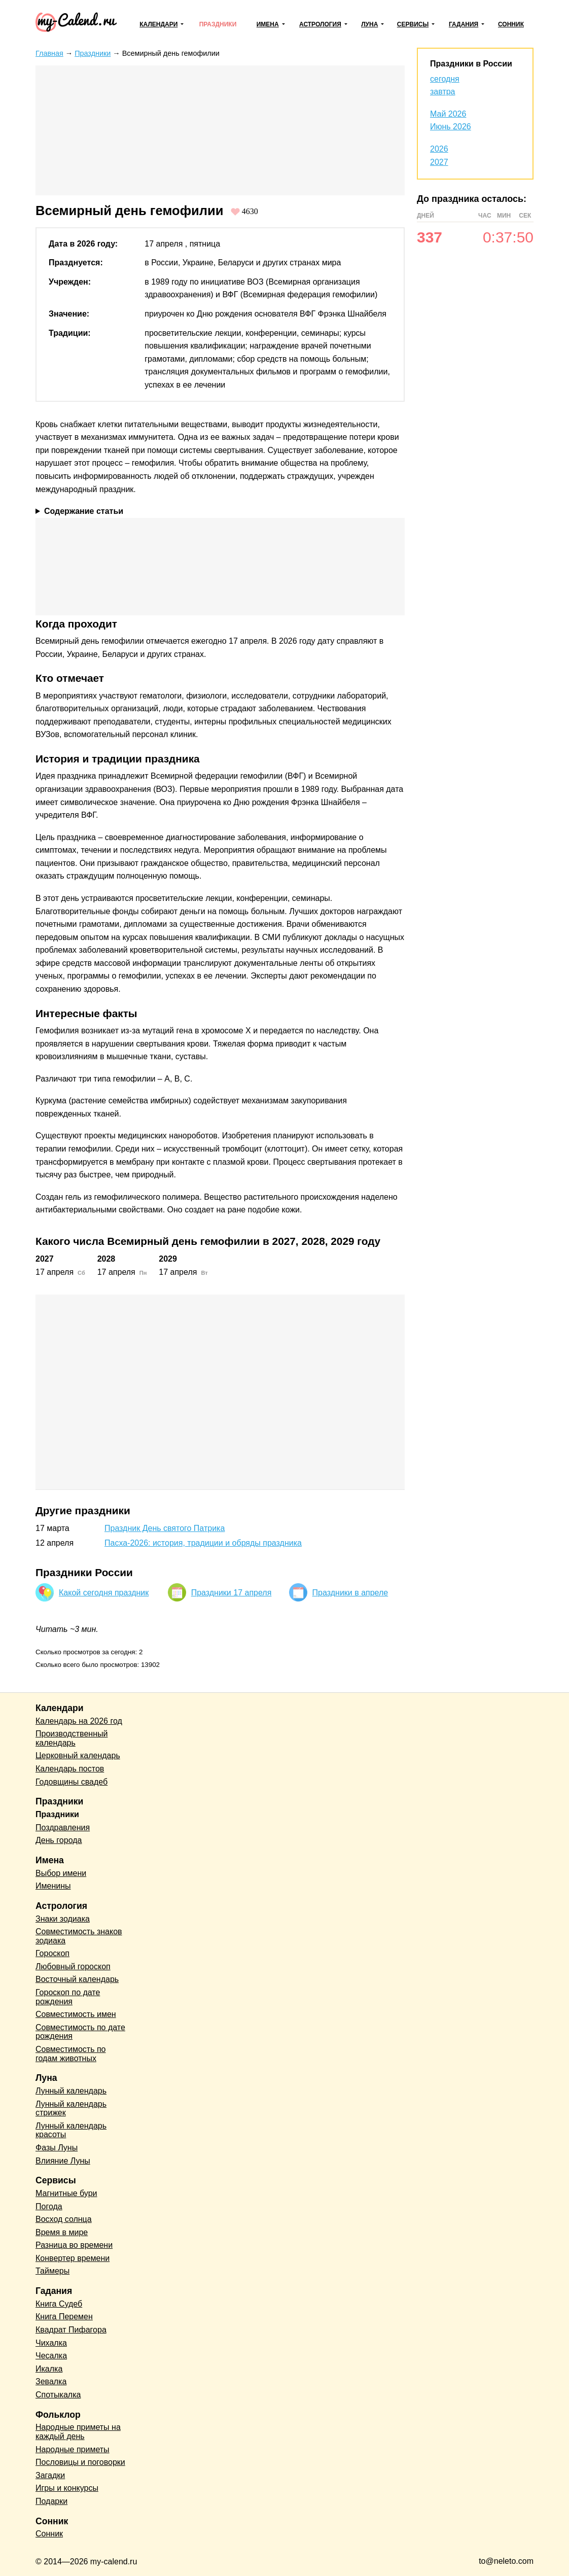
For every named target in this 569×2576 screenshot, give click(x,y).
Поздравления (62, 1827)
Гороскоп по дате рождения (67, 1997)
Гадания (463, 24)
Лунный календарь (70, 2090)
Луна (369, 24)
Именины (53, 1886)
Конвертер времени (72, 2258)
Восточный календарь (77, 1979)
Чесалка (51, 2355)
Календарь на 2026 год (78, 1721)
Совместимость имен (75, 2014)
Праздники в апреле (350, 1592)
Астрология (320, 24)
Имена (268, 24)
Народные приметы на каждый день (78, 2432)
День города (58, 1840)
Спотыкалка (58, 2394)
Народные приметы (72, 2449)
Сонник (511, 24)
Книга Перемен (64, 2316)
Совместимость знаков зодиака (78, 1936)
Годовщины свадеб (71, 1782)
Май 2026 (448, 114)
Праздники (218, 24)
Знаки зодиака (62, 1918)
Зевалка (50, 2381)
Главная (49, 53)
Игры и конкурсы (66, 2488)
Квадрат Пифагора (70, 2329)
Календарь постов (69, 1768)
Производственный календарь (71, 1738)
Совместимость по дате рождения (80, 2032)
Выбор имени (60, 1873)
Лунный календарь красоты (70, 2130)
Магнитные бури (66, 2193)
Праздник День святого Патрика (164, 1528)
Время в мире (61, 2232)
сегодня (444, 79)
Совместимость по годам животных (70, 2054)
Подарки (51, 2501)
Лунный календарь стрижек (70, 2108)
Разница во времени (74, 2245)
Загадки (50, 2475)
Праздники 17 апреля (231, 1592)
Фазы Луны (56, 2147)
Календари (158, 24)
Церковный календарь (77, 1755)
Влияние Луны (62, 2160)
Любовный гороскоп (73, 1966)
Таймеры (52, 2271)
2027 (439, 162)
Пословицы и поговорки (80, 2462)
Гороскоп (52, 1953)
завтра (442, 91)
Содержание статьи (83, 511)
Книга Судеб (58, 2304)
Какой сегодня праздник (104, 1592)
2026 (439, 149)
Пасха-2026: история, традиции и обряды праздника (203, 1543)
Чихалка (51, 2343)
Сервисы (413, 24)
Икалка (48, 2368)
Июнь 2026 (450, 126)
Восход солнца (63, 2219)
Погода (48, 2206)
